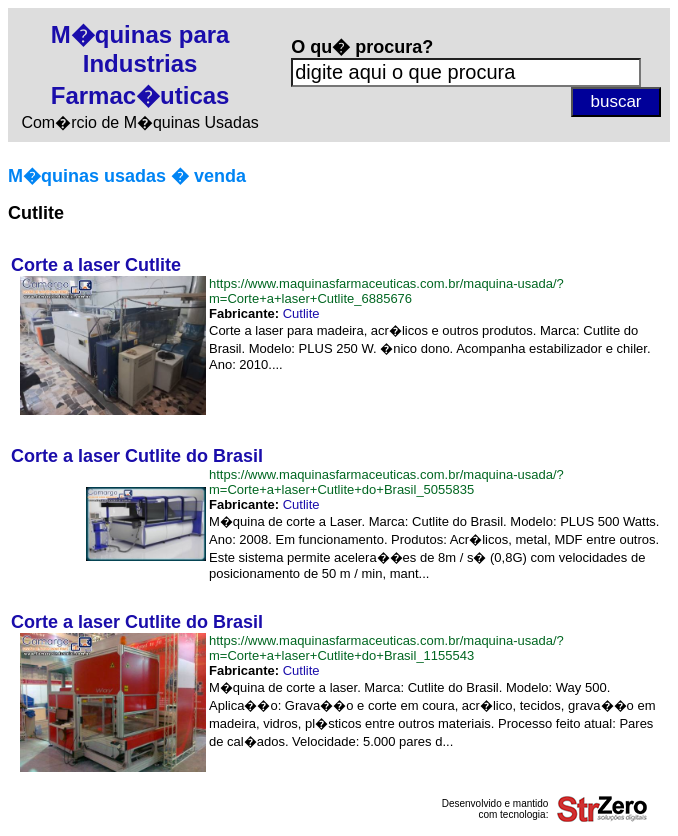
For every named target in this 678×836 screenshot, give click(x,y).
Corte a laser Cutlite (96, 265)
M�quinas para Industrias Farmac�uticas (140, 65)
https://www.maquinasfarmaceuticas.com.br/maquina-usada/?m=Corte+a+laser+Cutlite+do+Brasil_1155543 (386, 648)
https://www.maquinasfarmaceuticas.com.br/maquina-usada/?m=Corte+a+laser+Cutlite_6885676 (386, 291)
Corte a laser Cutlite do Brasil (137, 456)
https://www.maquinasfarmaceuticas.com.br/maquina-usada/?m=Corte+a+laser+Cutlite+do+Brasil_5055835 (386, 482)
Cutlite (301, 313)
